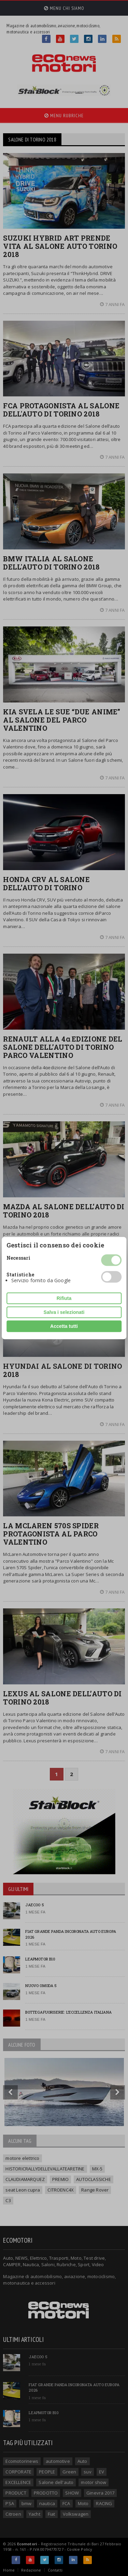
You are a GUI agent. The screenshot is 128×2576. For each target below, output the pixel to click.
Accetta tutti (64, 1326)
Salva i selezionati (64, 1312)
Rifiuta (64, 1298)
